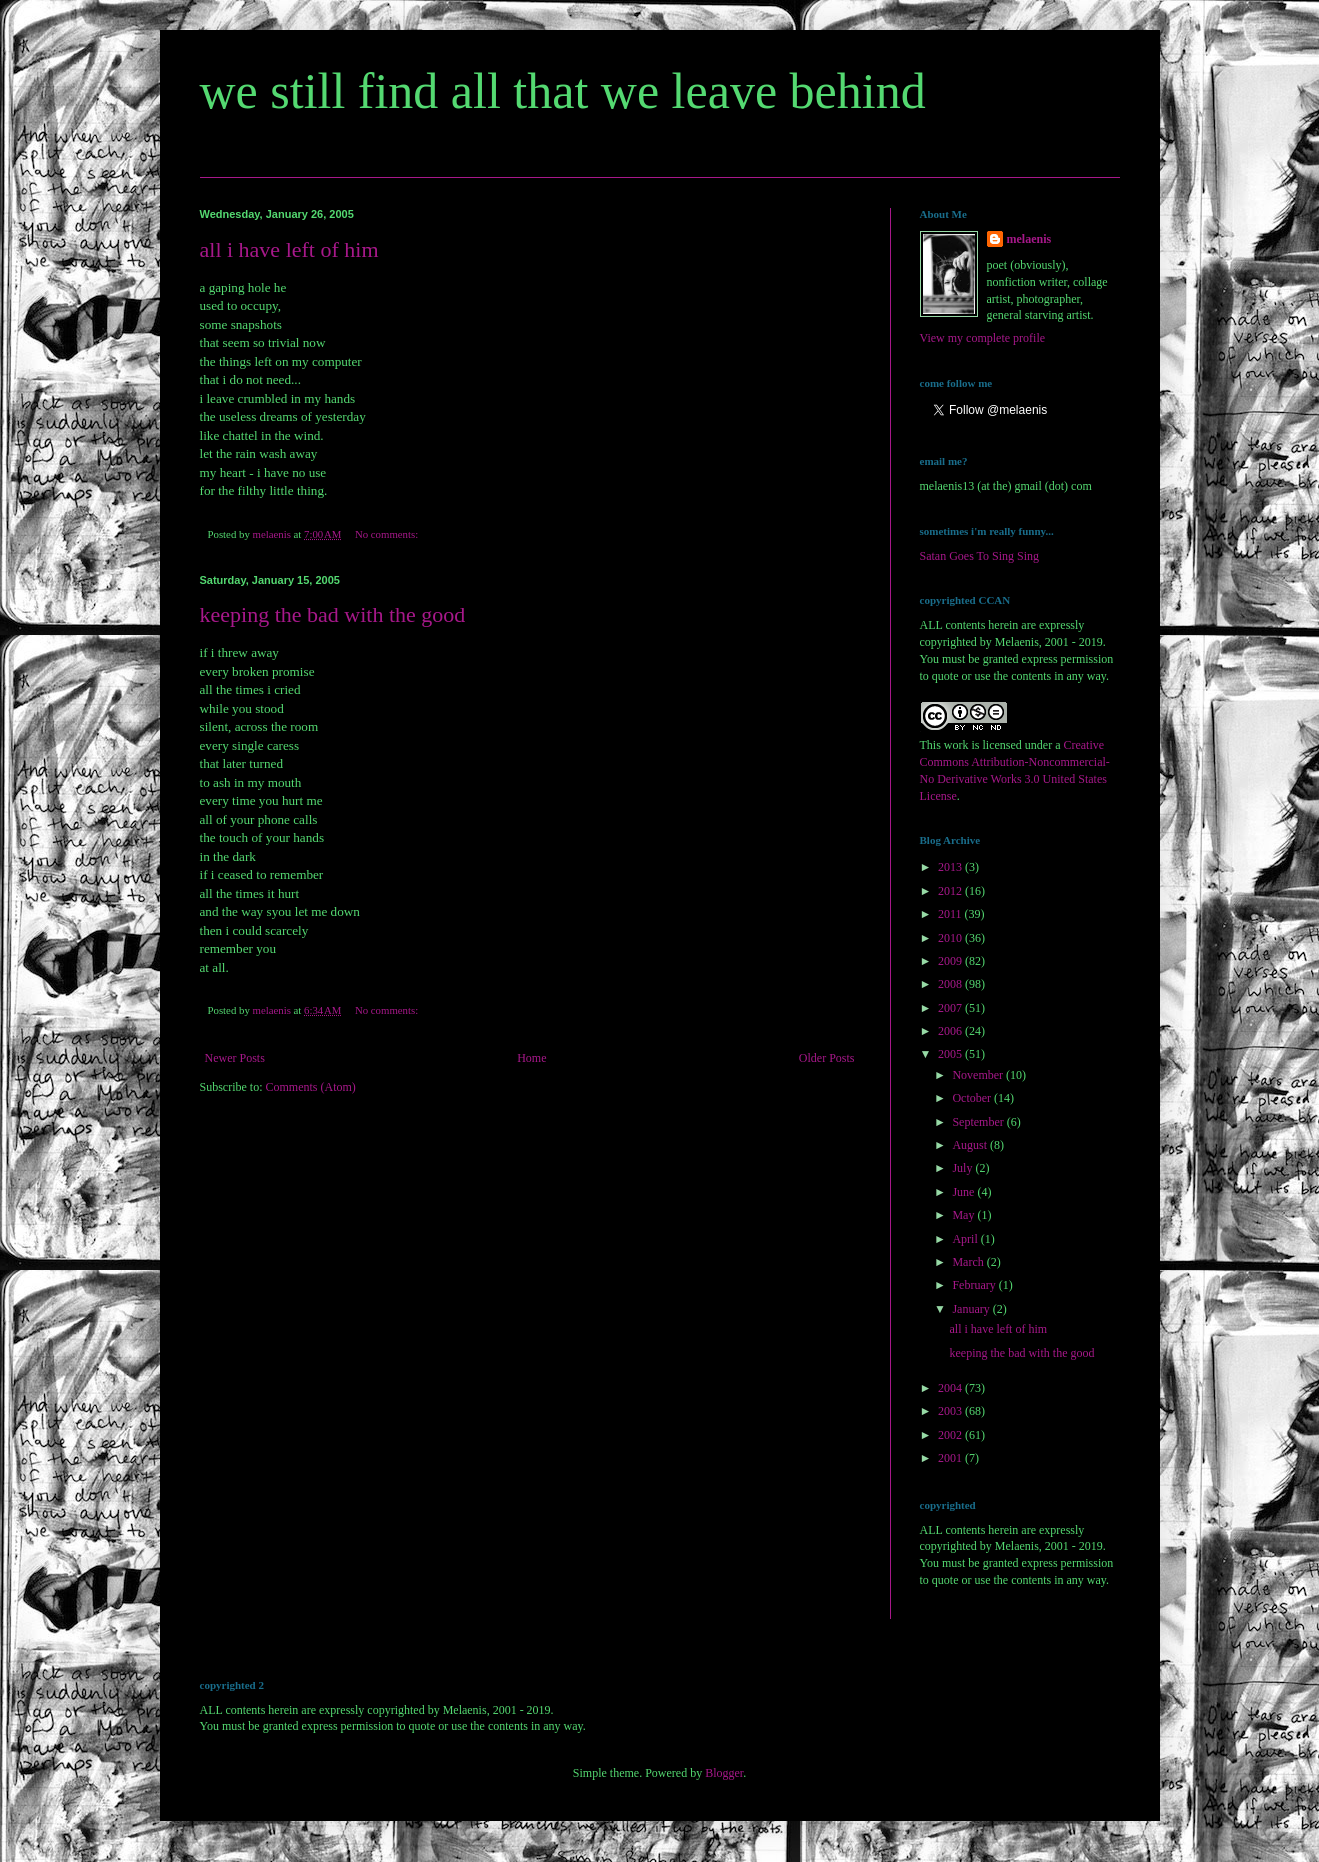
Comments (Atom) (311, 1087)
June (964, 1192)
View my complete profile (983, 338)
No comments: (388, 534)
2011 (951, 914)
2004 (951, 1388)
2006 (951, 1031)
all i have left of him (289, 249)
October (973, 1098)
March (969, 1262)
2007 (951, 1008)
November (979, 1075)
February (975, 1285)
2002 (951, 1435)
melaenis (1029, 239)
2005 (951, 1054)
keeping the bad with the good (333, 614)
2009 (951, 961)
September (979, 1122)
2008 (951, 984)
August (971, 1145)
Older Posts (827, 1058)
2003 (951, 1411)
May (964, 1215)
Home (531, 1058)
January (972, 1309)
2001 (951, 1458)
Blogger (724, 1773)
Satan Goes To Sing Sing (980, 556)
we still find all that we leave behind (563, 91)
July (963, 1168)
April (966, 1239)
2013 (951, 867)
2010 (951, 938)
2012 (951, 891)
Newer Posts (235, 1058)
